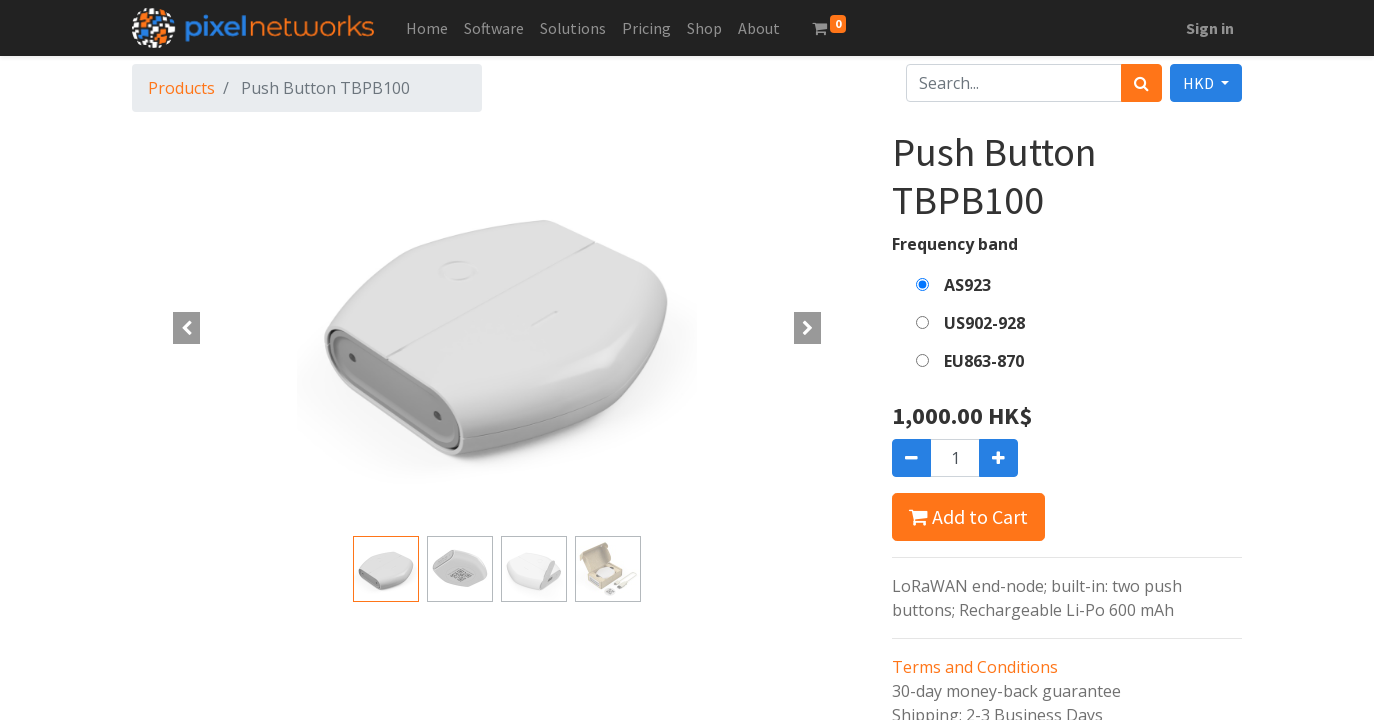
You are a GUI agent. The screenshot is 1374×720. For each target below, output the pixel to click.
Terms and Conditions (975, 667)
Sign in (1210, 28)
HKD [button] (1200, 83)
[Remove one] (911, 458)
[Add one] (998, 458)
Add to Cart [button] (968, 516)
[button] (187, 328)
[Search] (1141, 83)
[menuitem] (427, 28)
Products (181, 88)
